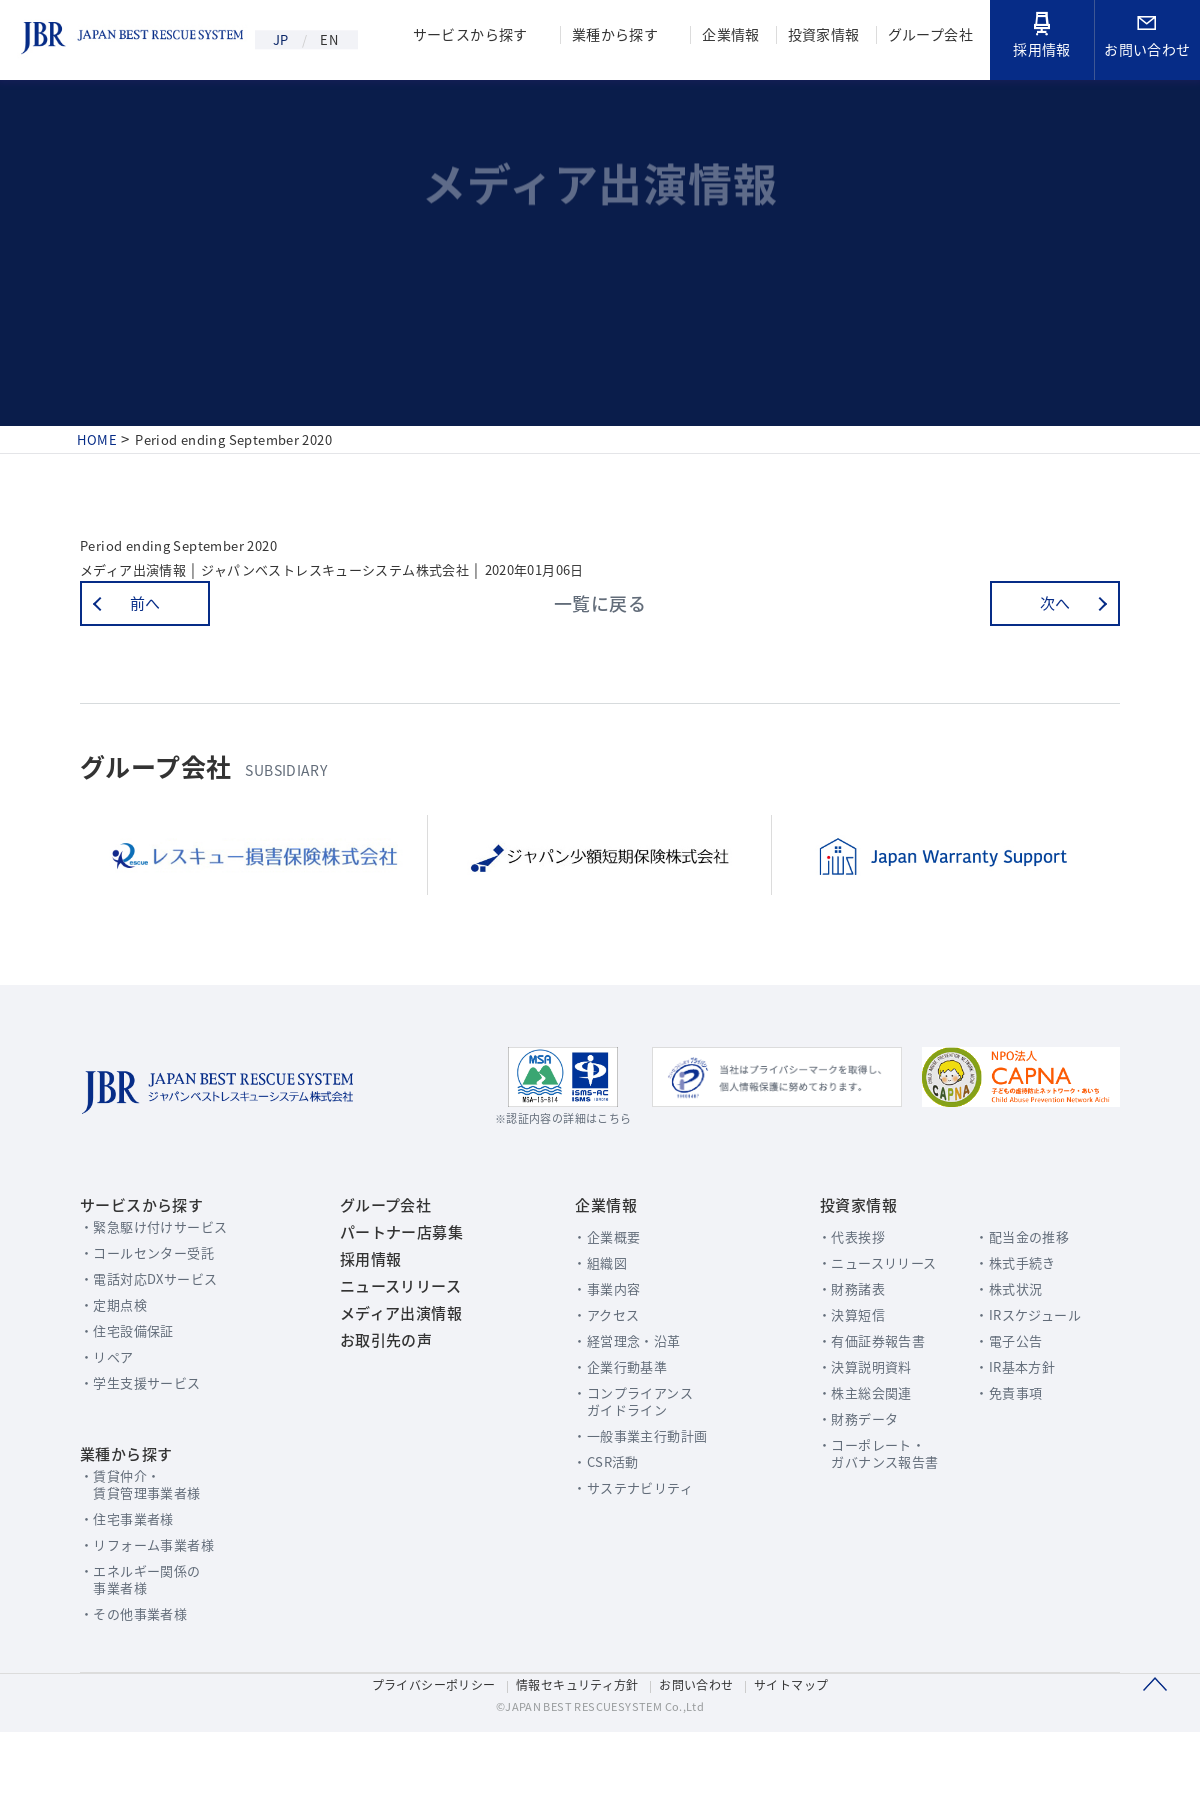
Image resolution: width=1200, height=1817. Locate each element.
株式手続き (1011, 1321)
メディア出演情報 (393, 1404)
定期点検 (121, 1363)
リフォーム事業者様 (156, 1612)
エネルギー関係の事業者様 (149, 1647)
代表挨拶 (830, 1295)
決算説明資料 (844, 1425)
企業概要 (599, 1295)
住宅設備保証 (135, 1389)
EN (343, 40)
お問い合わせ (1147, 39)
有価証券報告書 (851, 1399)
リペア (114, 1415)
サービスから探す (460, 37)
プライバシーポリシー (427, 1763)
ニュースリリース (393, 1368)
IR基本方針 (1011, 1425)
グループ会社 (929, 37)
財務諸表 (830, 1347)
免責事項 (1004, 1451)
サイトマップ (798, 1763)
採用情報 (1042, 37)
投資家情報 (820, 37)
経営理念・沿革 (620, 1399)
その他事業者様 (142, 1681)
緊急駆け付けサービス (163, 1285)
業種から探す (607, 37)
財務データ (837, 1477)
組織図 (592, 1321)
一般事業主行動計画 (634, 1494)
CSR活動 (599, 1520)
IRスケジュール (1024, 1373)
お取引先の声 (378, 1440)
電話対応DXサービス (158, 1337)
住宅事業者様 (135, 1586)
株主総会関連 (844, 1451)
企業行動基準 (613, 1425)
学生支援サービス (149, 1441)
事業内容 (599, 1347)
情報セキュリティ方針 (576, 1763)
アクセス (599, 1373)
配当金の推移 (1018, 1295)
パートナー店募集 (394, 1296)
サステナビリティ (626, 1546)
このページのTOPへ (1154, 1766)
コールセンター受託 (156, 1311)
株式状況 (1004, 1347)
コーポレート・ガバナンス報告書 (858, 1512)
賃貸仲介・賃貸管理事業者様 (149, 1552)
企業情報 (725, 37)
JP (283, 40)
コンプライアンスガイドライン (626, 1460)
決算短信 (830, 1373)
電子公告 (1004, 1399)
